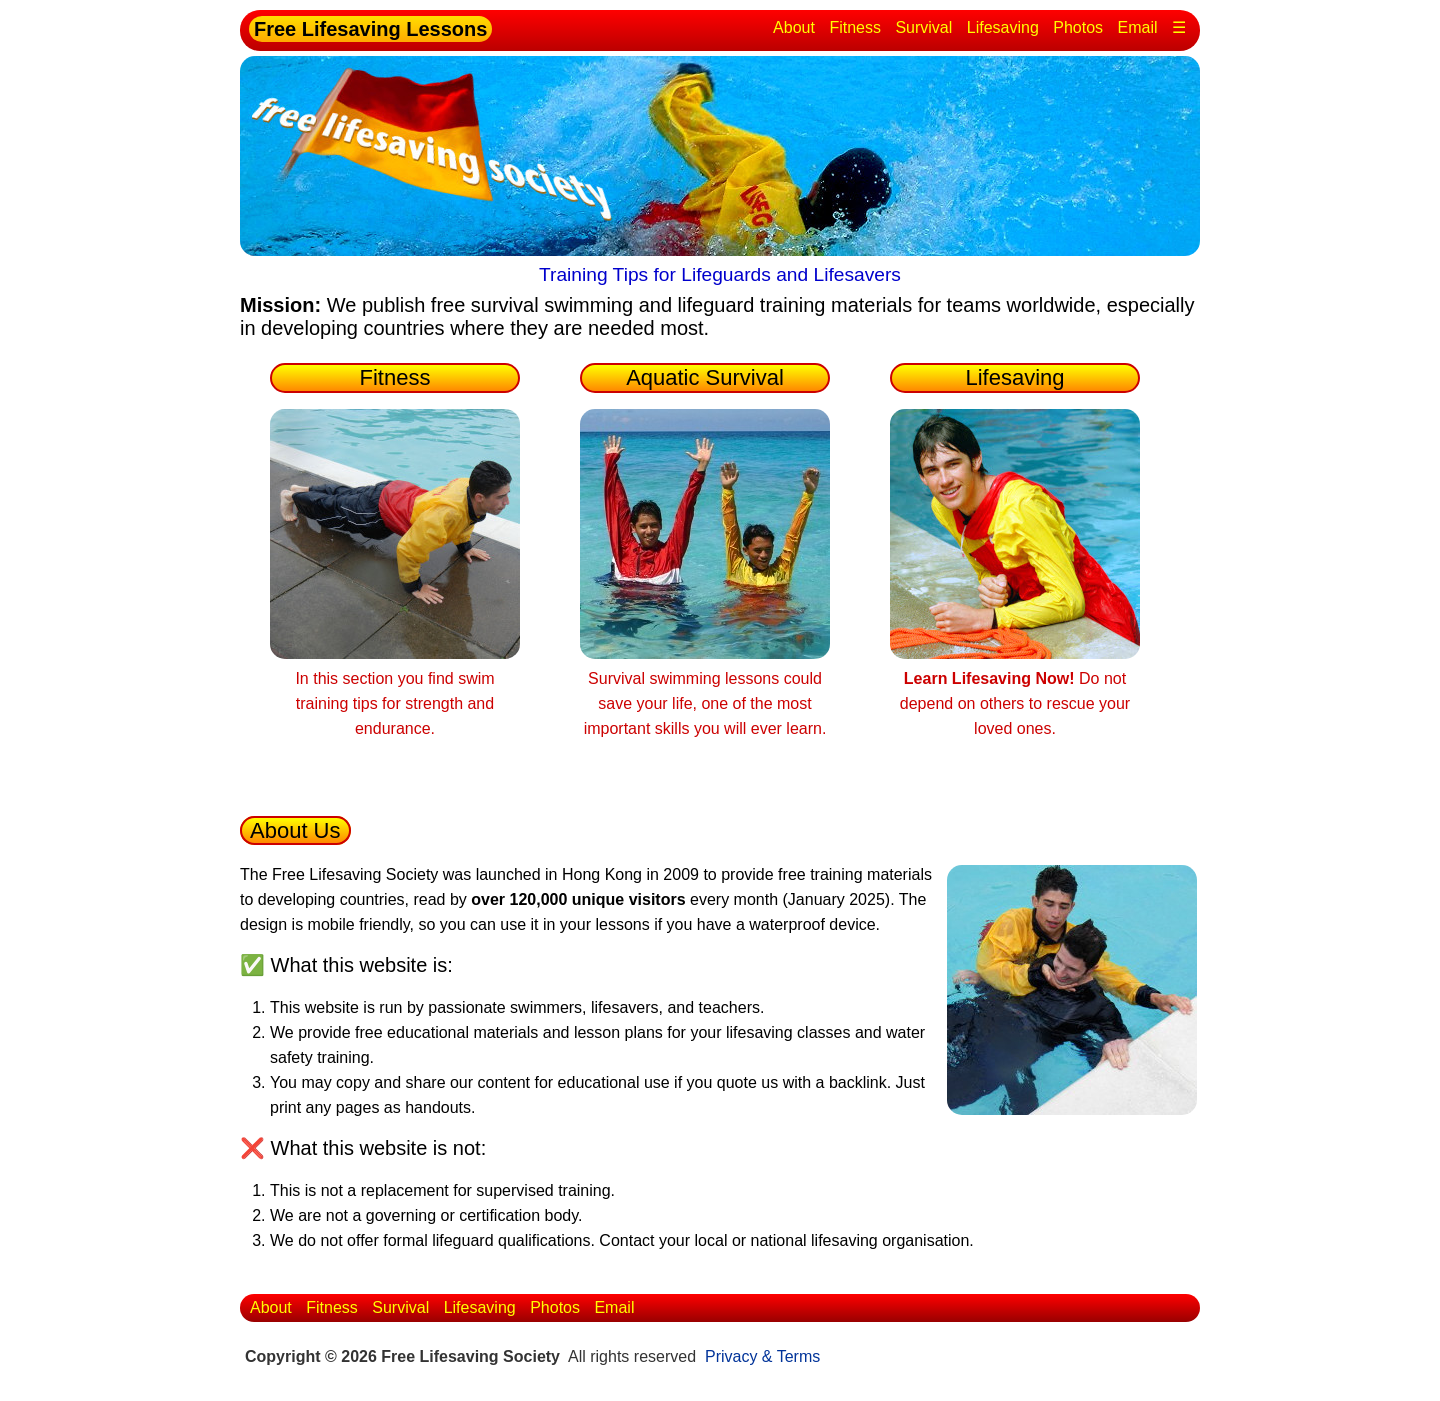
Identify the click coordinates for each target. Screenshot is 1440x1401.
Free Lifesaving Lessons (370, 29)
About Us (295, 830)
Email (1138, 27)
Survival (923, 27)
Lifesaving (1003, 27)
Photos (1078, 27)
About (794, 27)
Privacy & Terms (762, 1356)
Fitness (855, 27)
